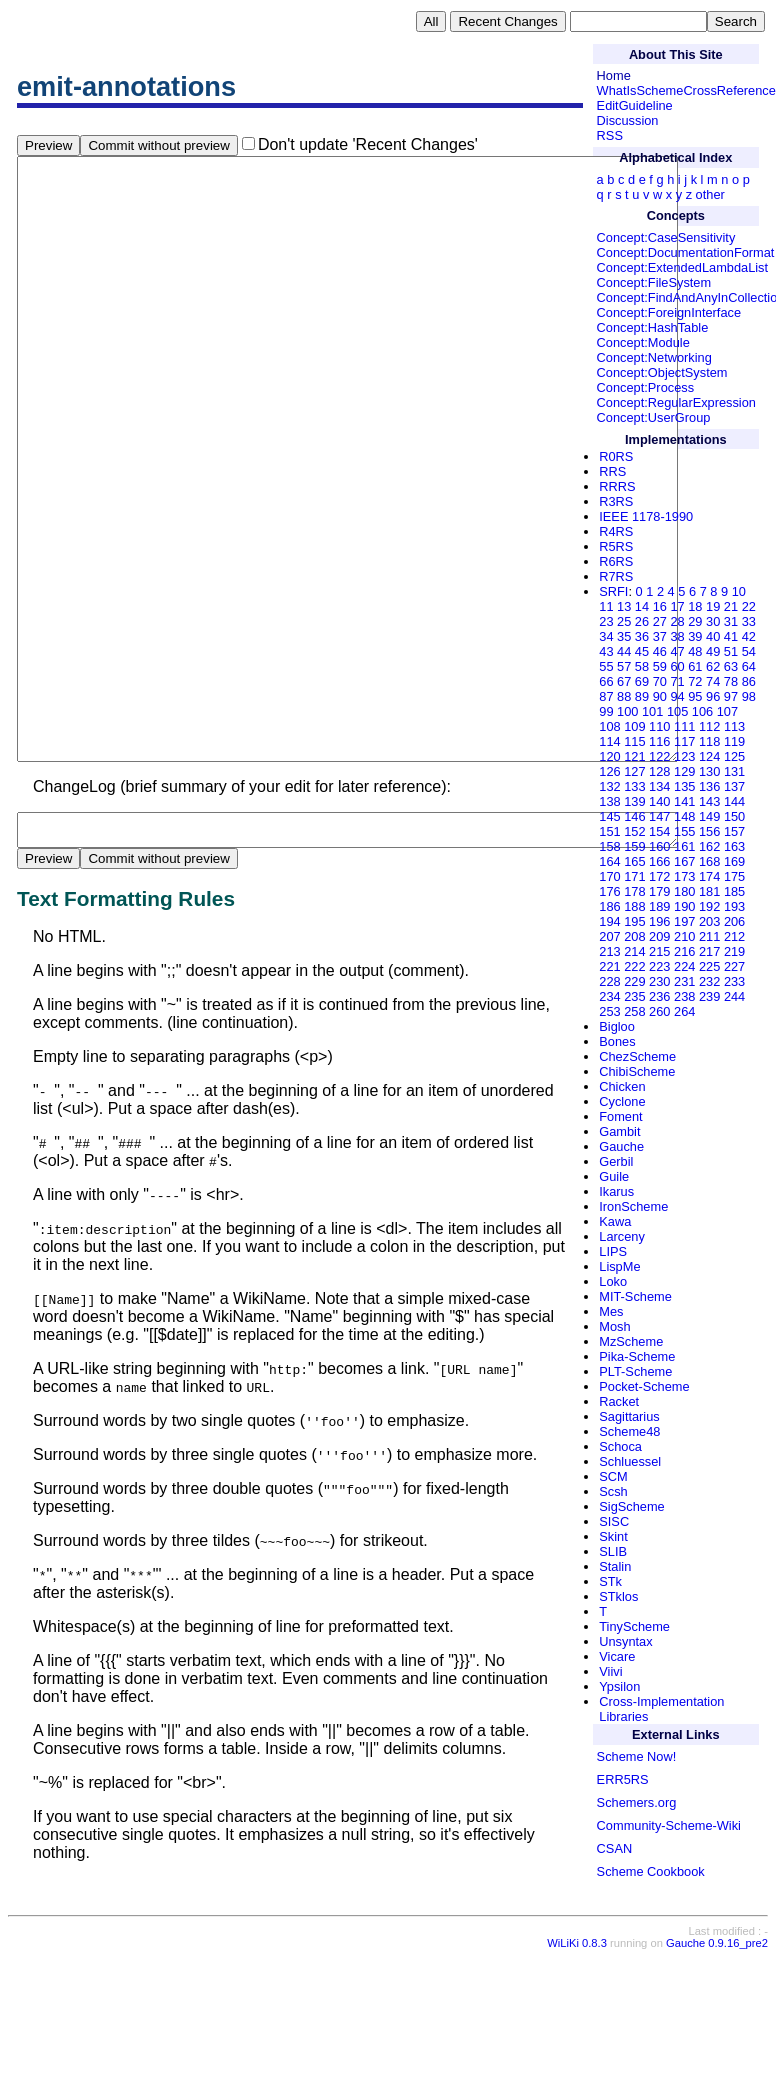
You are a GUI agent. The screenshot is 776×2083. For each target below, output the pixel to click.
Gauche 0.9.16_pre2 (717, 2069)
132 (609, 786)
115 (634, 741)
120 (609, 756)
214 (634, 951)
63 (731, 666)
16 (660, 606)
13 (624, 606)
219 (734, 951)
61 (695, 666)
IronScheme (633, 1206)
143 (709, 801)
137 (734, 786)
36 (642, 636)
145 (609, 816)
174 (709, 876)
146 (634, 816)
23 (606, 621)
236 (659, 996)
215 (659, 951)
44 (624, 651)
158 (609, 846)
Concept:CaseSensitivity (666, 237)
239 (709, 996)
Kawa (615, 1221)
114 (609, 741)
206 (734, 921)
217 (709, 951)
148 (684, 816)
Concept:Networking (654, 357)
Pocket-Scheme (644, 1386)
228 (609, 981)
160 (659, 846)
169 (734, 861)
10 (739, 591)
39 (695, 636)
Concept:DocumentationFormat (686, 252)
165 (634, 861)
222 (634, 966)
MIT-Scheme (635, 1296)
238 (684, 996)
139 (634, 801)
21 (731, 606)
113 (734, 726)
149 (709, 816)
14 (642, 606)
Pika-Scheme (637, 1356)
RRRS (617, 486)
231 (684, 981)
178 (634, 891)
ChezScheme (637, 1056)
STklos (618, 1596)
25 (624, 621)
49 (713, 651)
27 (660, 621)
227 (734, 966)
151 (609, 831)
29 (695, 621)
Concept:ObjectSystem (662, 372)
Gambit (619, 1131)
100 (627, 711)
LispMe (619, 1266)
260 (659, 1011)
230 (659, 981)
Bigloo (617, 1026)
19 (713, 606)
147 (659, 816)
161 (684, 846)
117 (684, 741)
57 (624, 666)
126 (609, 771)
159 (634, 846)
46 (660, 651)
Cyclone (622, 1101)
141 (684, 801)
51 (731, 651)
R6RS (616, 561)
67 (624, 681)
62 (713, 666)
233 (734, 981)
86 (749, 681)
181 (709, 891)
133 (634, 786)
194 (609, 921)
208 (634, 936)
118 (709, 741)
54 (749, 651)
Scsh (613, 1491)
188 (634, 906)
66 (606, 681)
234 (609, 996)
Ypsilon (619, 1686)
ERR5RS (623, 1779)
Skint (613, 1536)
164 (609, 861)
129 (684, 771)
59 (660, 666)
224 (684, 966)
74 (713, 681)
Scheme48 (629, 1431)
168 (709, 861)
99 (606, 711)
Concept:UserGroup (654, 417)
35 (624, 636)
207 (609, 936)
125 (734, 756)
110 (659, 726)
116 (659, 741)
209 (659, 936)
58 (642, 666)
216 (684, 951)
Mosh (614, 1326)
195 (634, 921)
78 (731, 681)
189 (659, 906)
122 (659, 756)
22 (749, 606)
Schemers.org (637, 1802)
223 (659, 966)
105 (677, 711)
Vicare (617, 1656)
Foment (620, 1116)
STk (610, 1581)
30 (713, 621)
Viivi (610, 1671)
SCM (613, 1476)
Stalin (615, 1566)
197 (684, 921)
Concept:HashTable (653, 327)
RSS (610, 135)
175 (734, 876)
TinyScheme (634, 1626)
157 (734, 831)
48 (695, 651)
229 (634, 981)
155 (684, 831)
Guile (614, 1176)
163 (734, 846)
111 (684, 726)
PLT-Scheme (635, 1371)
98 (749, 696)
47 (677, 651)
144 (734, 801)
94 (677, 696)
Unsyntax (625, 1641)
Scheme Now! (637, 1756)
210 (684, 936)
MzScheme (631, 1341)
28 (677, 621)
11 (606, 606)
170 (609, 876)
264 (684, 1011)
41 (731, 636)
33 (749, 621)
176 (609, 891)
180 (684, 891)
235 (634, 996)
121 (634, 756)
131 (734, 771)
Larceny (622, 1236)
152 (634, 831)
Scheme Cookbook (651, 1871)
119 (734, 741)
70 (660, 681)
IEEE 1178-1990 (646, 516)
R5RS (616, 546)
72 (695, 681)
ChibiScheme (637, 1071)
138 (609, 801)
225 (709, 966)
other (710, 194)
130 (709, 771)
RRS (612, 471)
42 (749, 636)
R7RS (616, 576)
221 (609, 966)
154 (659, 831)
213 (609, 951)
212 (734, 936)
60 (677, 666)
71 (677, 681)
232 (709, 981)
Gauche (621, 1146)
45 (642, 651)
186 (609, 906)
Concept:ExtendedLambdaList (682, 267)
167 (684, 861)
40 (713, 636)
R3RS (616, 501)
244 (734, 996)
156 (709, 831)
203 (709, 921)
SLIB (613, 1551)
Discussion (628, 120)
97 (731, 696)
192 (709, 906)
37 (660, 636)
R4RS (616, 531)
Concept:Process (645, 387)
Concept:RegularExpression (676, 402)
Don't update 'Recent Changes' (368, 144)
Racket (619, 1401)
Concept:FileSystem (654, 282)
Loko (613, 1281)
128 (659, 771)
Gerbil (616, 1161)
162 (709, 846)
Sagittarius (629, 1416)
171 (634, 876)
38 (677, 636)
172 (659, 876)
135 (684, 786)
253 (609, 1011)
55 (606, 666)
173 (684, 876)
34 (606, 636)
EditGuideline (635, 105)
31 (731, 621)
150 (734, 816)
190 (684, 906)
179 (659, 891)
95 (695, 696)
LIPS (613, 1251)
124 (709, 756)
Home (614, 75)
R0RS (616, 456)
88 (624, 696)
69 (642, 681)
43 (606, 651)
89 (642, 696)
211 (709, 936)
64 (749, 666)
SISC (614, 1521)
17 (677, 606)
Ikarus (616, 1191)
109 (634, 726)
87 (606, 696)
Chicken (622, 1086)
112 (709, 726)
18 (695, 606)
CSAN (615, 1848)
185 (734, 891)
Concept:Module (643, 342)
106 (702, 711)
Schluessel (630, 1461)
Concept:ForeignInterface (669, 312)
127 (634, 771)
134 (659, 786)
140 (659, 801)
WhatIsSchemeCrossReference (686, 90)
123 (684, 756)
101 (652, 711)
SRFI (613, 591)
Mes (611, 1311)
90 (660, 696)
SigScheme (631, 1506)
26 (642, 621)
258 (634, 1011)
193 (734, 906)
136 (709, 786)
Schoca (620, 1446)
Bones (617, 1041)
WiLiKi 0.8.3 (577, 2069)
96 (713, 696)
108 (609, 726)
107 (727, 711)
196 (659, 921)
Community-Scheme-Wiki (669, 1825)
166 (659, 861)
